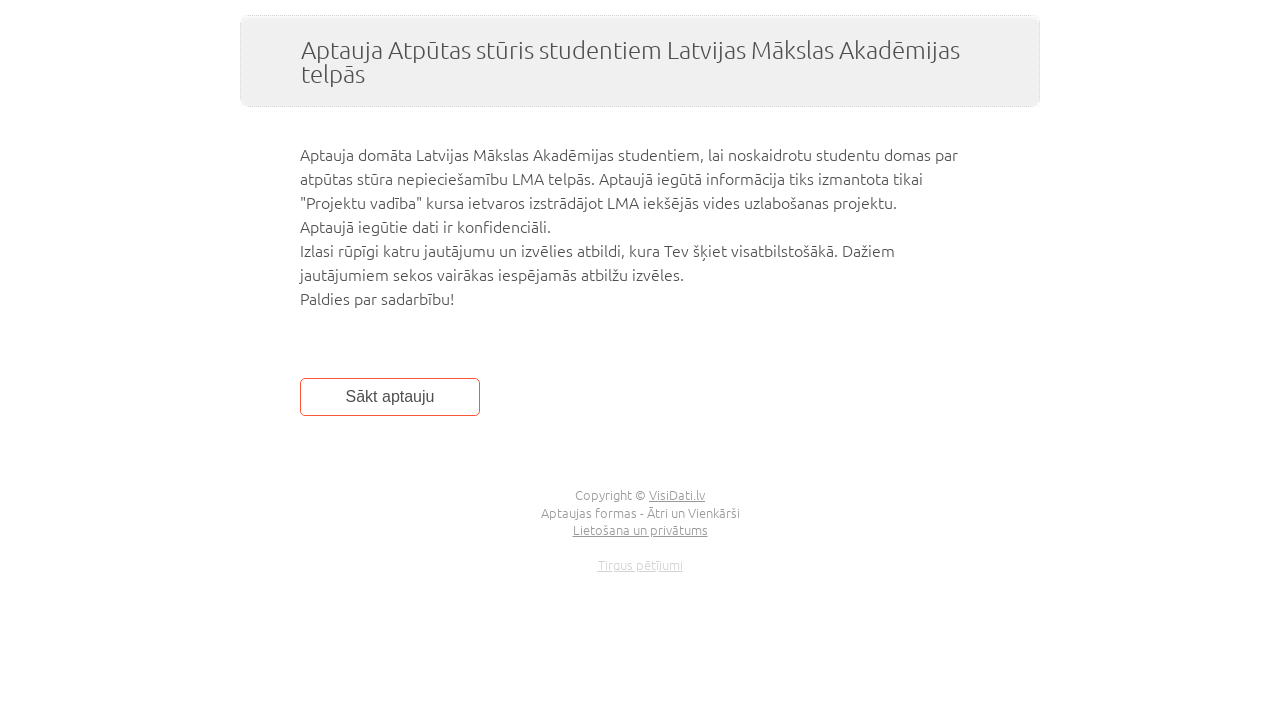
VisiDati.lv (677, 494)
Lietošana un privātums (640, 529)
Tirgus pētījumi (640, 564)
